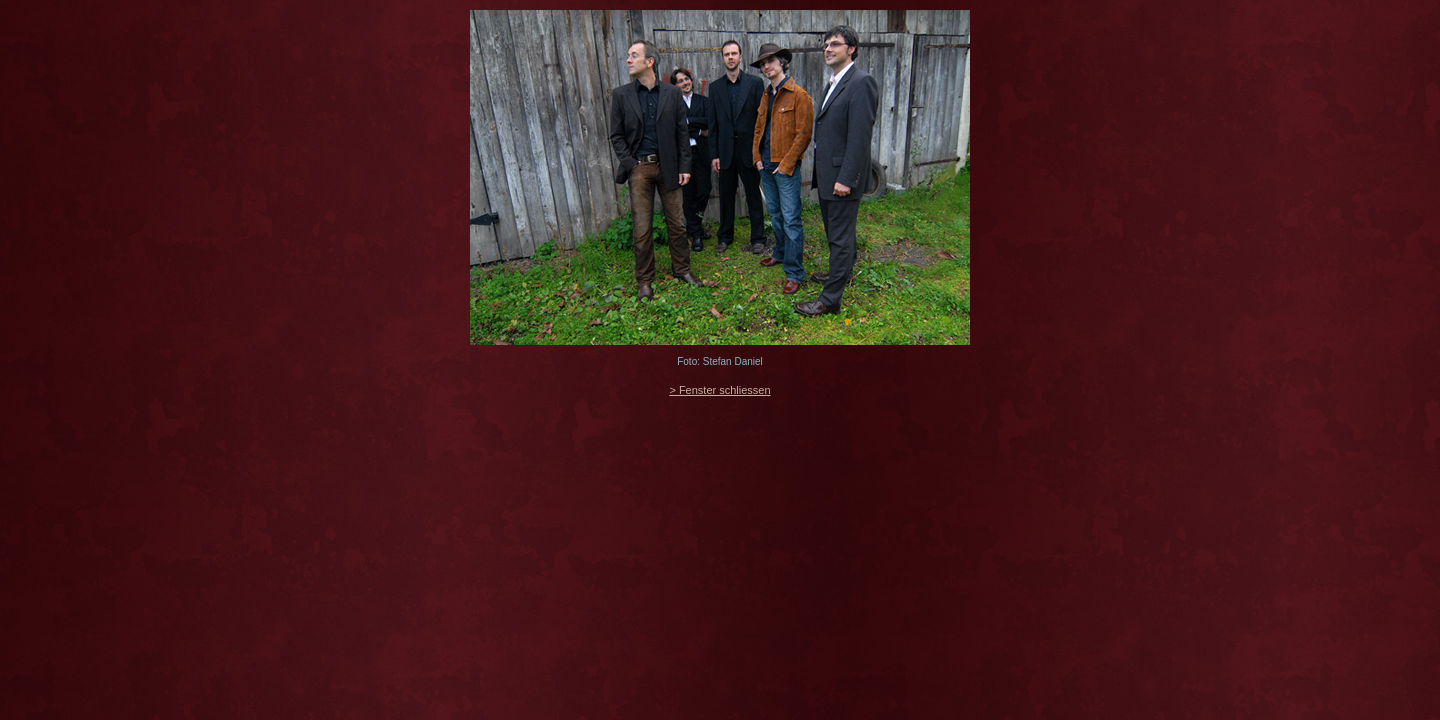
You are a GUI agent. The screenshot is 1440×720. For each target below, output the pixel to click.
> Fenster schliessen (719, 390)
